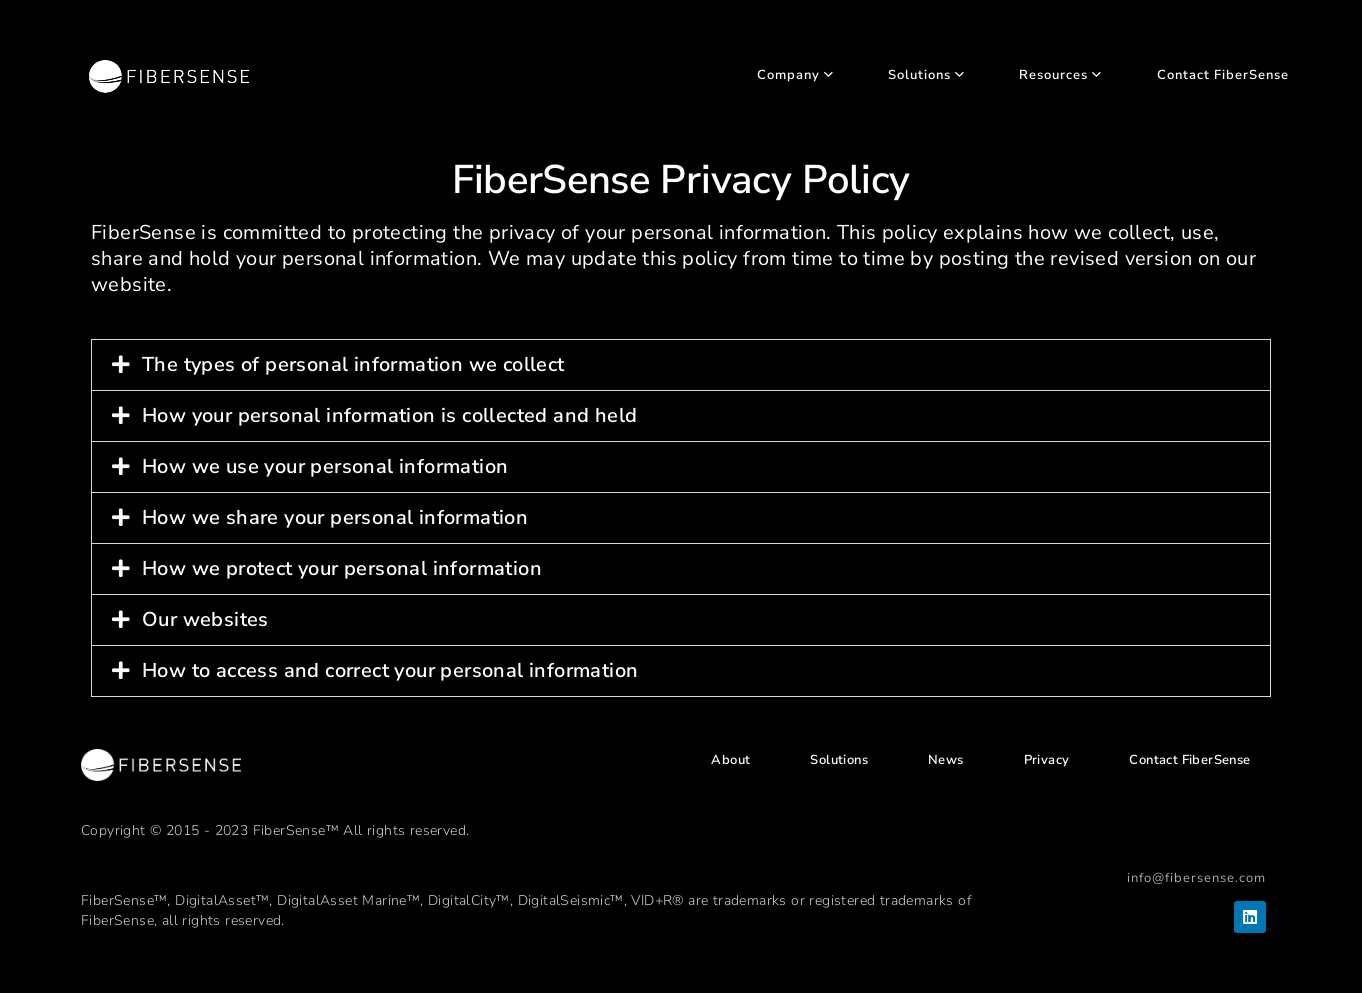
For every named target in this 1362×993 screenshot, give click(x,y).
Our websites (205, 619)
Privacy (1047, 760)
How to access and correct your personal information (390, 670)
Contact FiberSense (1223, 75)
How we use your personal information (325, 466)
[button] (681, 365)
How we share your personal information (335, 517)
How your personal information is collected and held (389, 415)
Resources (1060, 75)
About (730, 760)
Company (795, 75)
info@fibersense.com (1196, 878)
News (946, 760)
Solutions (926, 75)
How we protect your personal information (342, 568)
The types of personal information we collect (353, 364)
